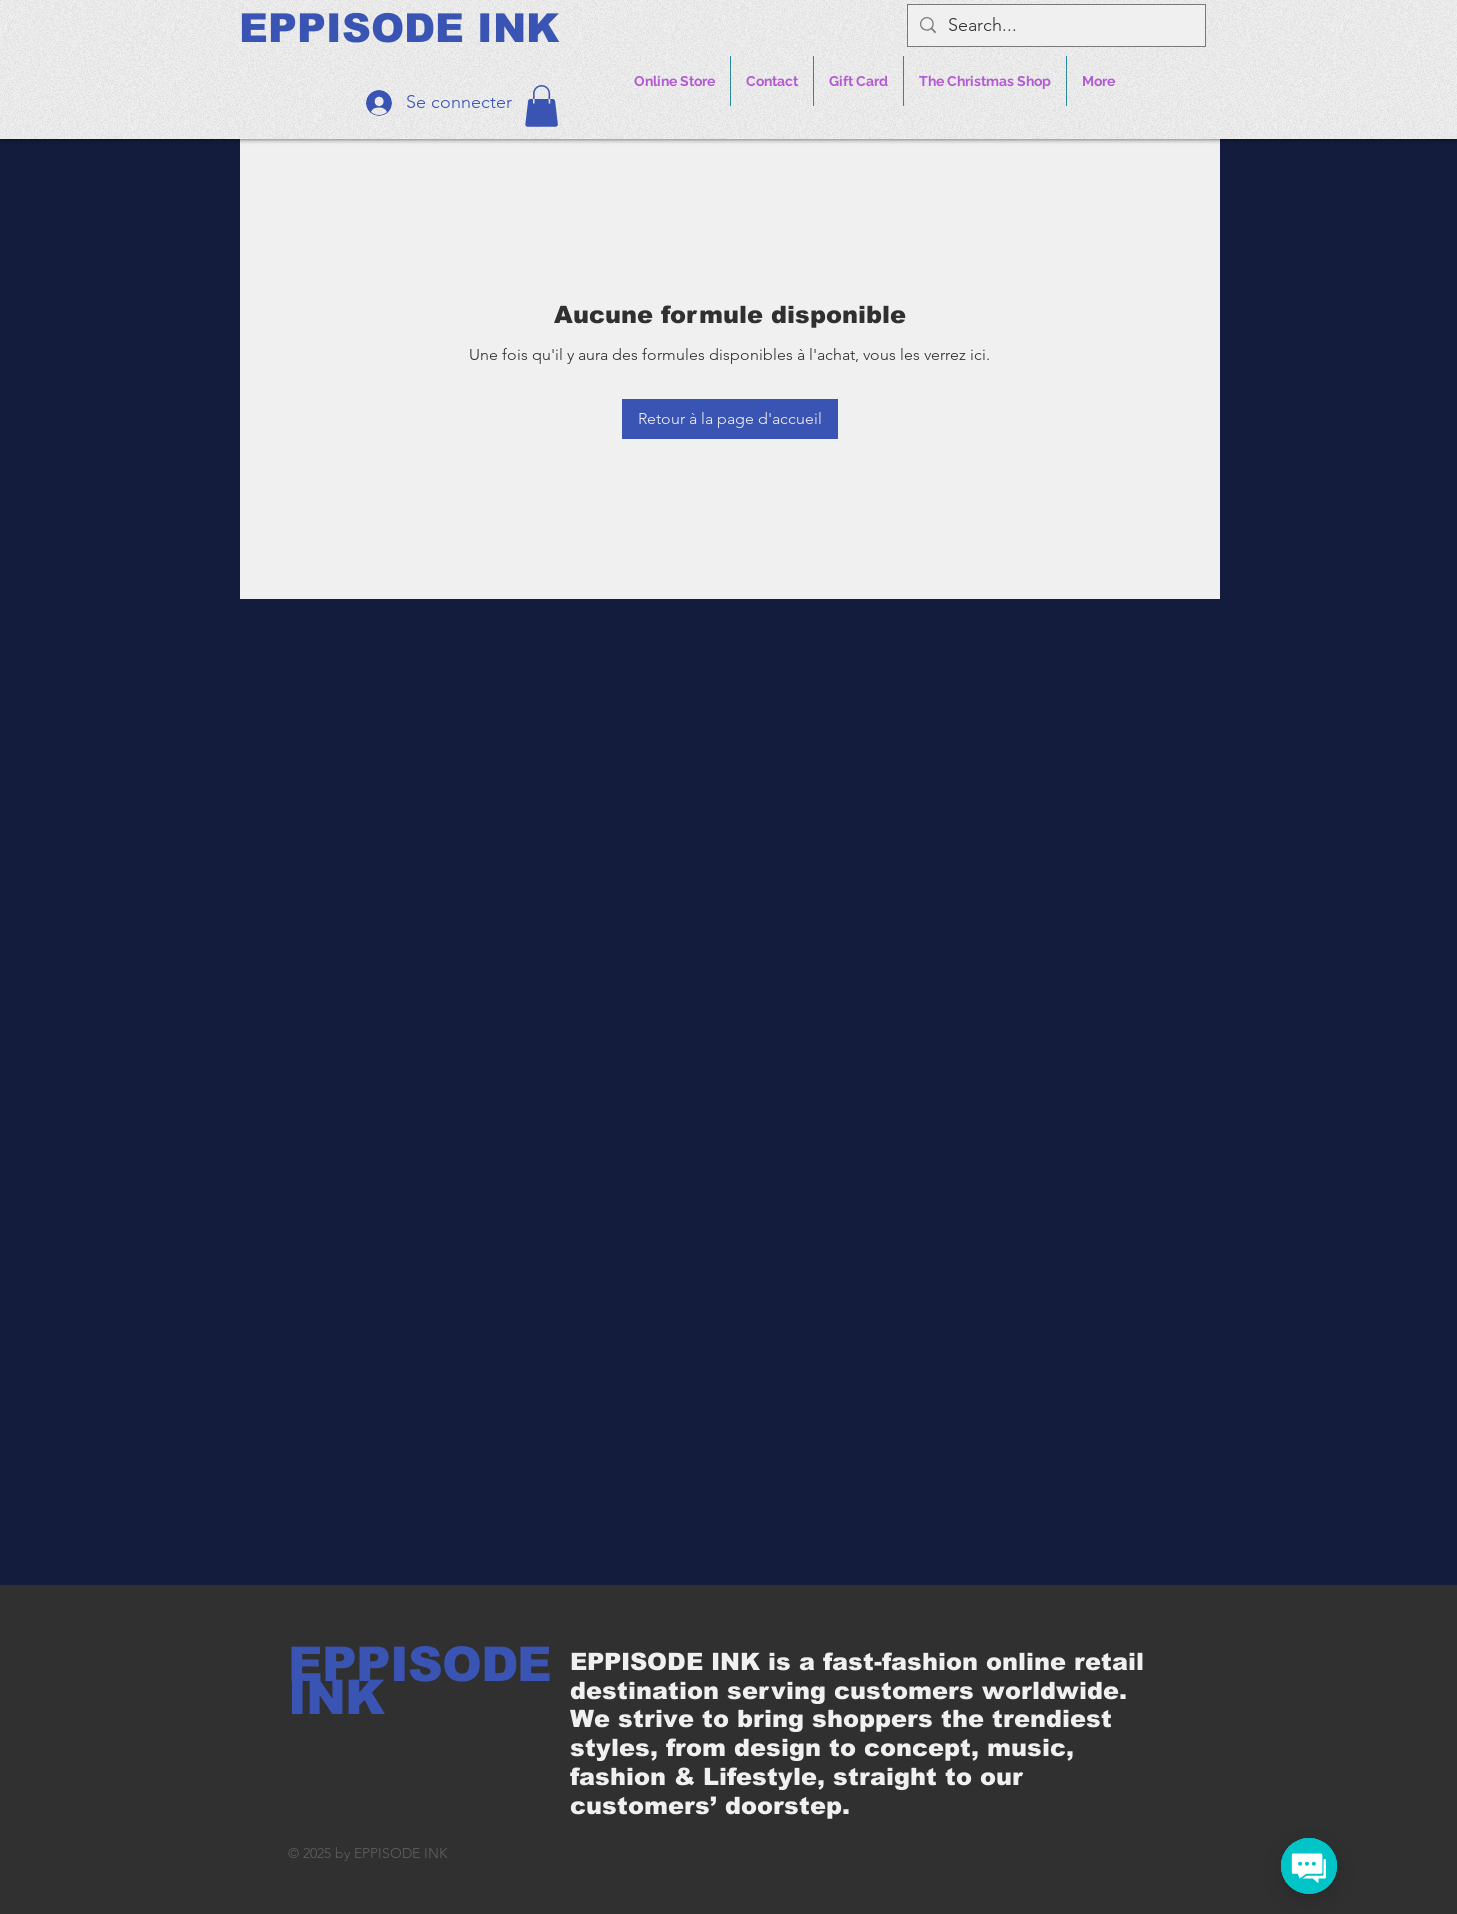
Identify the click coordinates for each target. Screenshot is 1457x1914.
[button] (541, 106)
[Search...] (1055, 25)
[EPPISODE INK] (399, 28)
